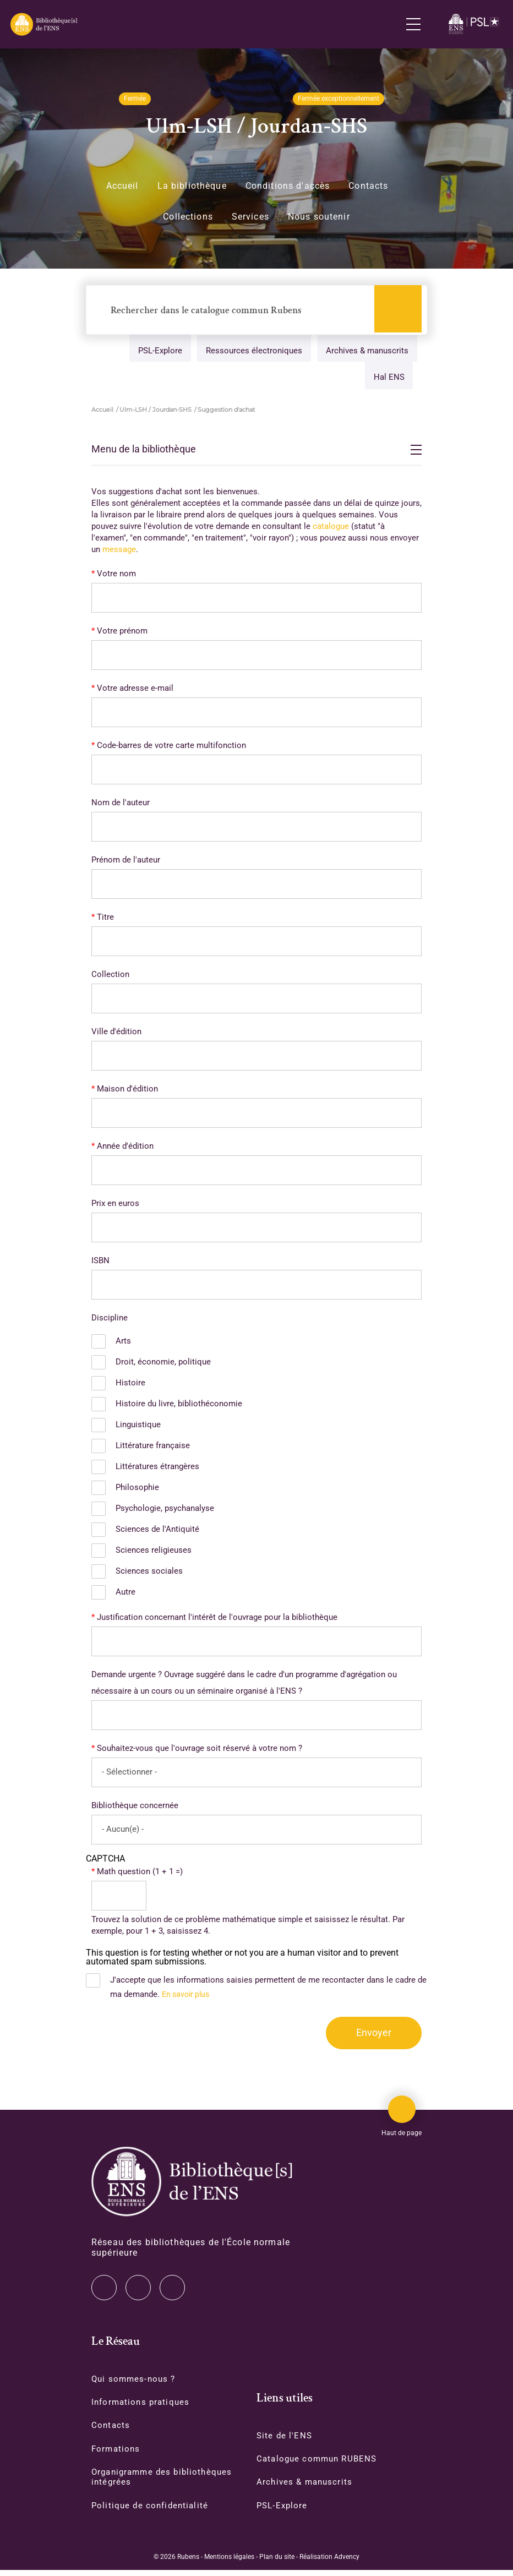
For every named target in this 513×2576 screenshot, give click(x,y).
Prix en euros (115, 1206)
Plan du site (276, 2563)
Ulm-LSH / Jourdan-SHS (155, 412)
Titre (105, 920)
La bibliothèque (192, 186)
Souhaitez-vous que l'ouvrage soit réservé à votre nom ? (199, 1751)
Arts (123, 1344)
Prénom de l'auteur (125, 862)
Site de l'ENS (285, 2440)
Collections (188, 216)
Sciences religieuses (154, 1553)
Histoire (130, 1385)
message (119, 552)
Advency (346, 2563)
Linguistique (138, 1427)
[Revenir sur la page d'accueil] (43, 24)
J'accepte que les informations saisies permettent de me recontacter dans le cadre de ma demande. (268, 1990)
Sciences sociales (149, 1574)
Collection (110, 977)
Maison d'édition (127, 1091)
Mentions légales (229, 2563)
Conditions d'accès (287, 186)
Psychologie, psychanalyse (165, 1511)
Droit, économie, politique (163, 1364)
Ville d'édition (116, 1034)
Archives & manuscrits (366, 352)
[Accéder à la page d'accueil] (191, 2185)
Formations (116, 2453)
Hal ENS (386, 380)
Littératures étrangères (157, 1469)
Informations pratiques (142, 2406)
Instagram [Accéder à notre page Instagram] (138, 2291)
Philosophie (137, 1490)
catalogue (331, 529)
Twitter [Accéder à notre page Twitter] (104, 2291)
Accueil (122, 186)
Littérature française (153, 1448)
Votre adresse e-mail (135, 691)
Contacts (368, 186)
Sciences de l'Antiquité (157, 1532)
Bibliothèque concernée (134, 1808)
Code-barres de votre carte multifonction (171, 748)
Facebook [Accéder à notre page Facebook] (172, 2291)
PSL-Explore (156, 352)
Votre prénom (122, 633)
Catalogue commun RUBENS (319, 2464)
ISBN (100, 1263)
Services (250, 216)
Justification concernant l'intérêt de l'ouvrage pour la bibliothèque (217, 1620)
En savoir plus (188, 1997)
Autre (125, 1595)
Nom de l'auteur (120, 805)
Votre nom (116, 576)
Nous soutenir (319, 216)
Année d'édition (125, 1149)
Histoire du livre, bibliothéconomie (179, 1406)
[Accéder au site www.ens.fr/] (475, 24)
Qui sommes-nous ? (135, 2382)
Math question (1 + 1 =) (140, 1874)
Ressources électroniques (251, 352)
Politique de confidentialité (151, 2511)
